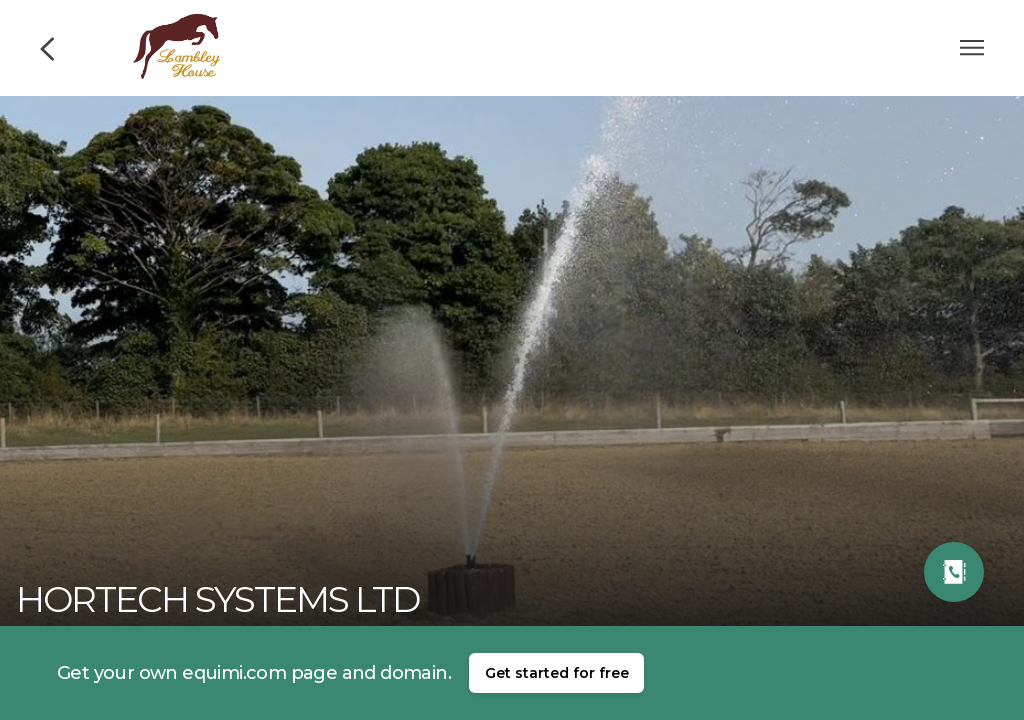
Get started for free (557, 673)
